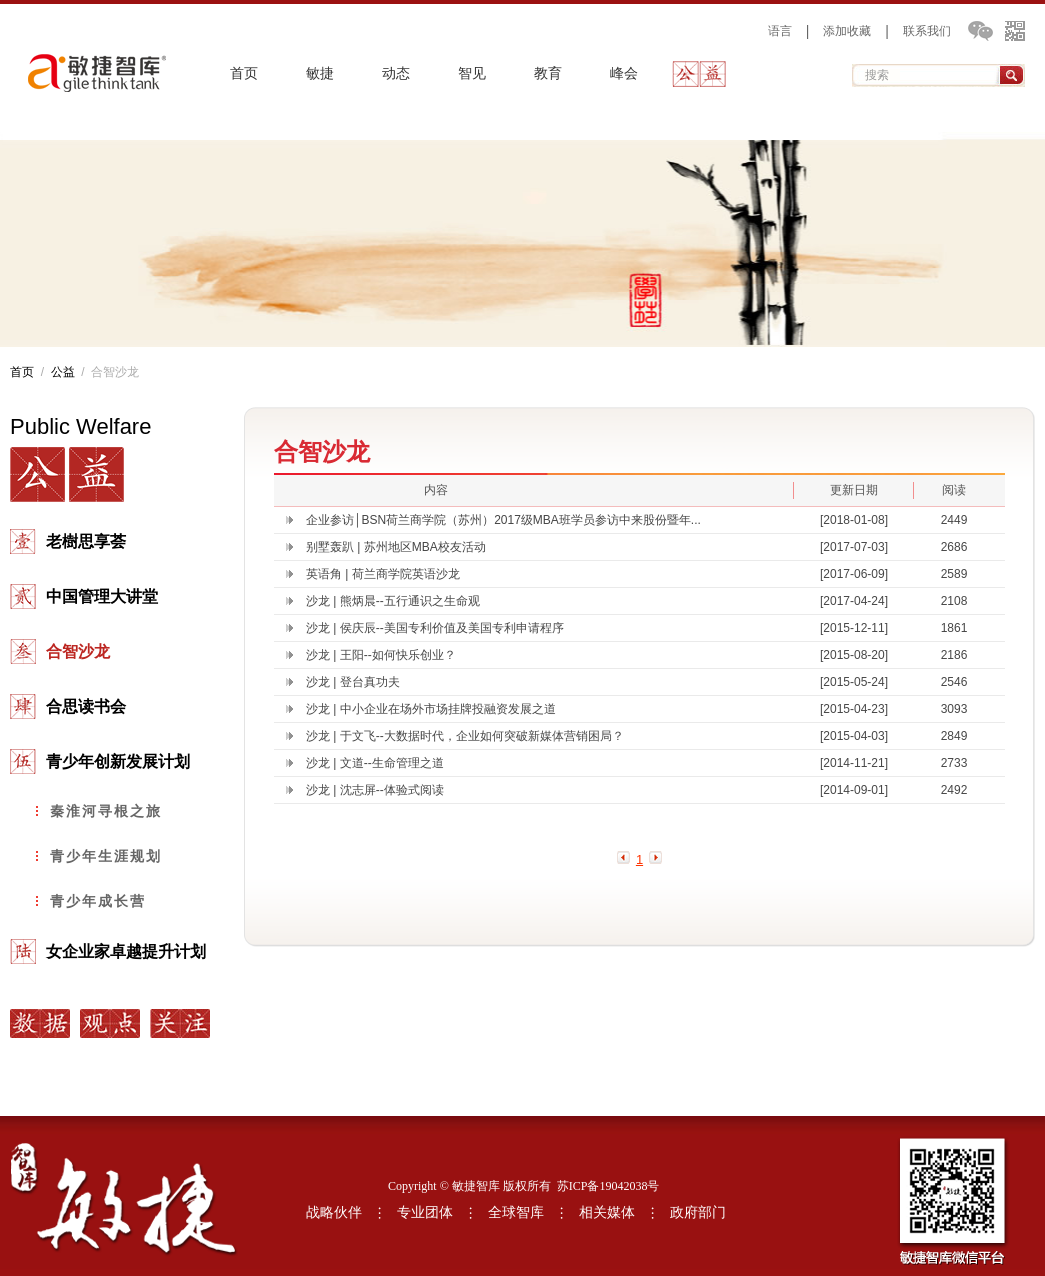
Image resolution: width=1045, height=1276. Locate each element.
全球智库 (516, 1212)
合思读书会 (86, 706)
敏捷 (320, 73)
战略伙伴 (334, 1212)
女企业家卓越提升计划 (126, 951)
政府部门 (698, 1212)
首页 (244, 73)
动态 (396, 73)
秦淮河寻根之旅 (106, 811)
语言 (780, 31)
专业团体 (425, 1212)
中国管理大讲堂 (102, 596)
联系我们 (927, 31)
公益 (700, 74)
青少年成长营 (98, 901)
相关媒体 (607, 1212)
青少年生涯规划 (106, 856)
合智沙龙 (78, 651)
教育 (548, 73)
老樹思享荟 (86, 541)
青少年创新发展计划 (118, 761)
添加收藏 (847, 31)
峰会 (624, 73)
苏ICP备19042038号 (608, 1186)
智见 (472, 73)
